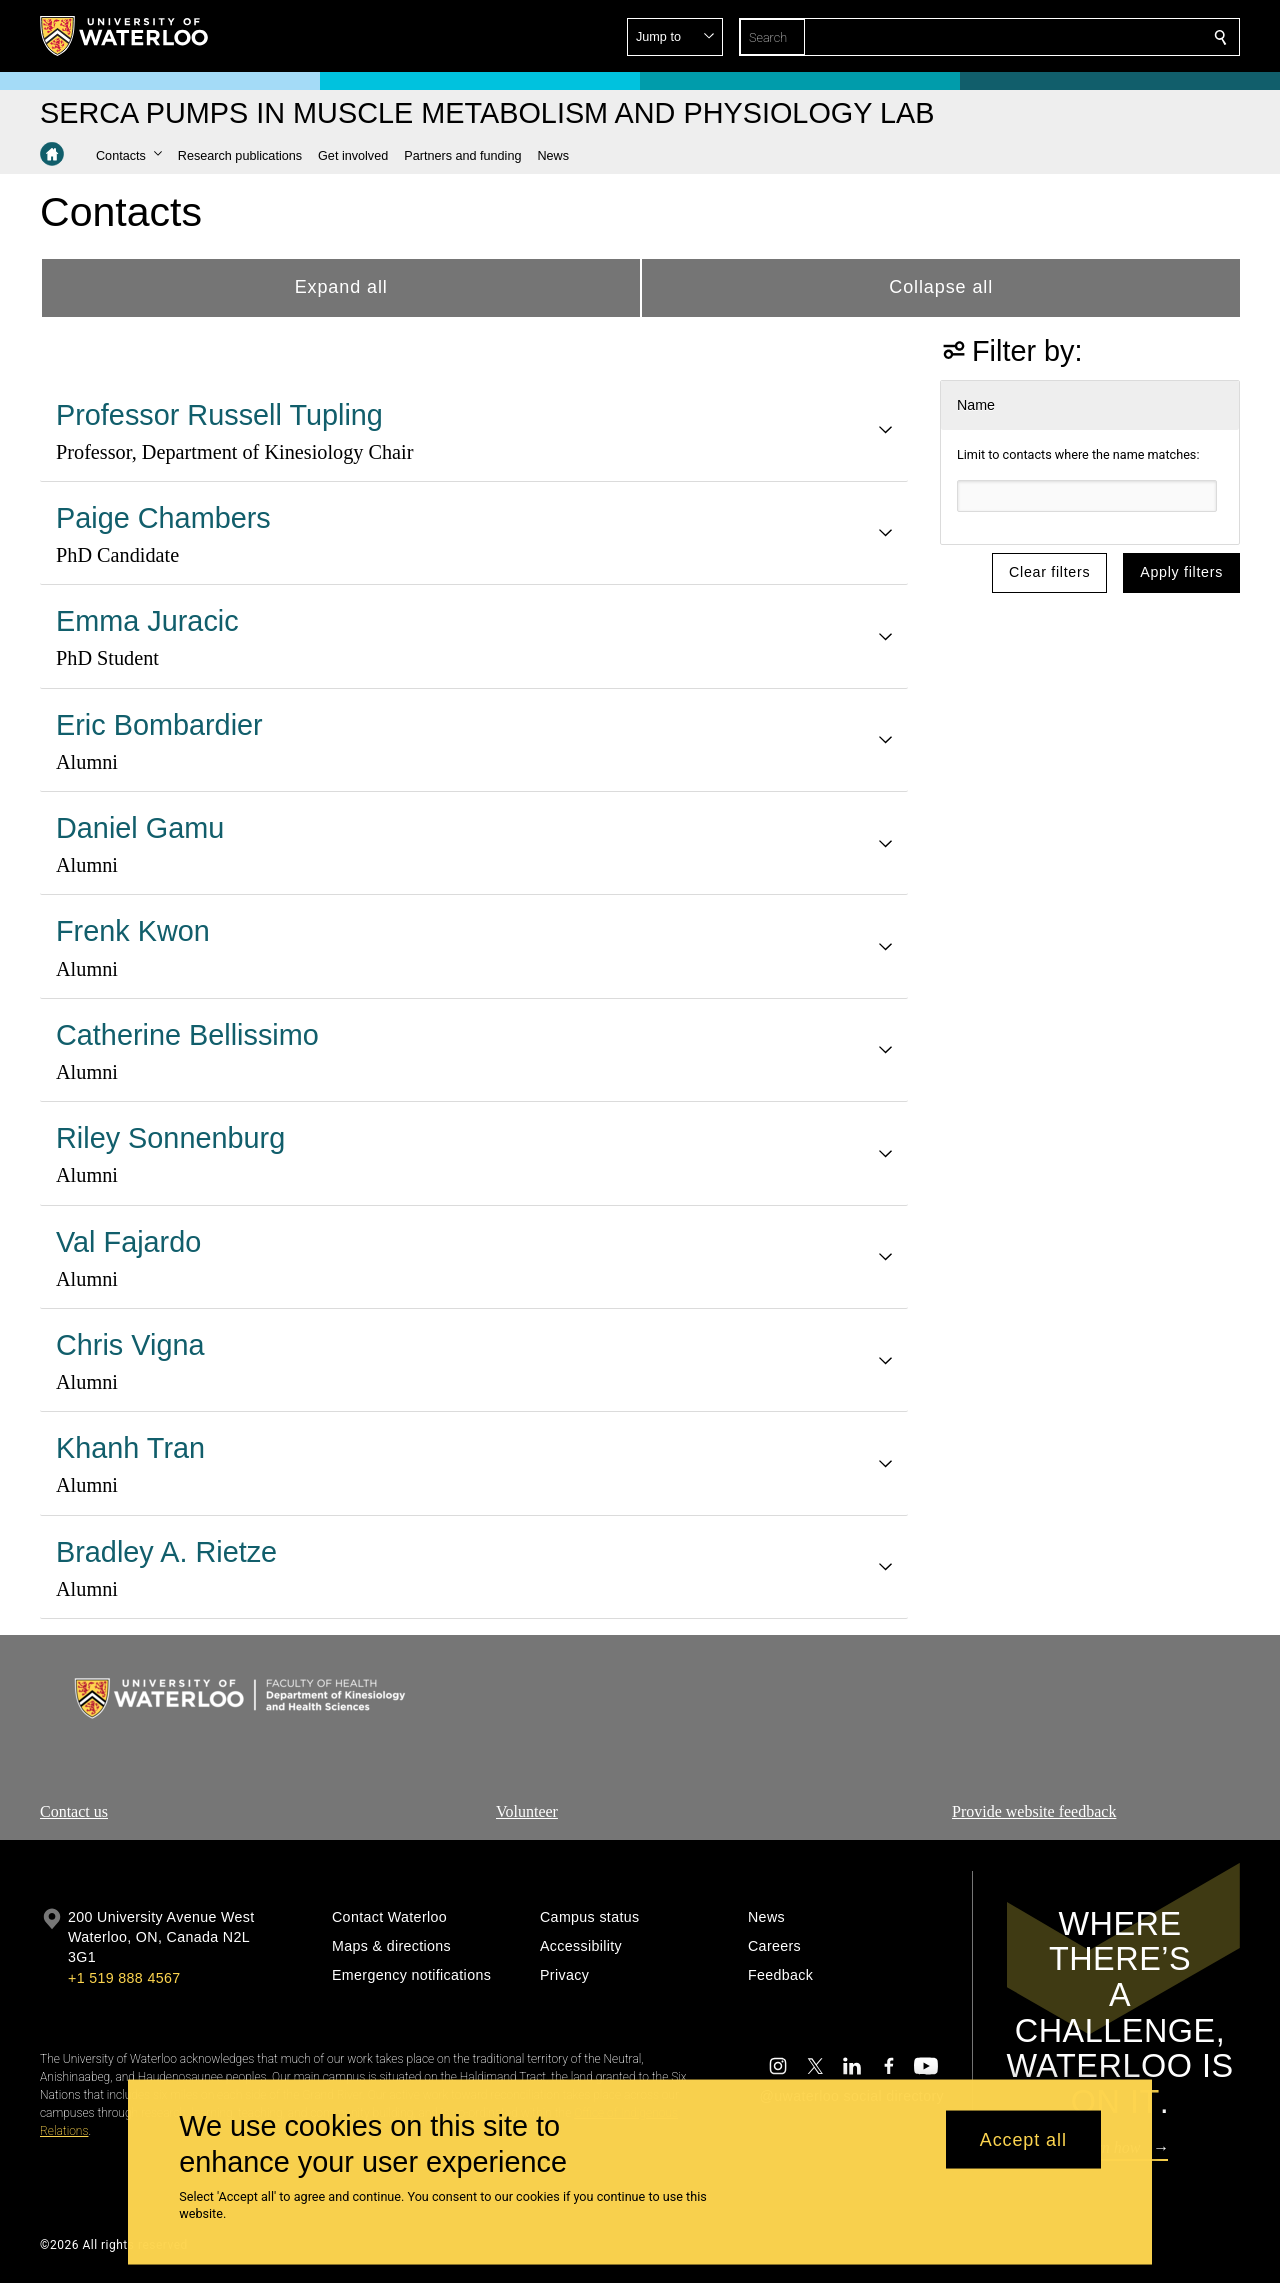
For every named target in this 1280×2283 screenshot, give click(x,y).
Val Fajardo (128, 1242)
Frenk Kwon (133, 931)
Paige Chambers (163, 518)
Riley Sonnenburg (170, 1138)
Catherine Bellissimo (187, 1035)
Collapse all (941, 287)
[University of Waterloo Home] (125, 36)
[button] (1076, 37)
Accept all (1023, 2139)
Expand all (341, 287)
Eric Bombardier (159, 725)
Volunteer (527, 1811)
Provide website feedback (1034, 1811)
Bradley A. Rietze (166, 1552)
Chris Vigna (130, 1345)
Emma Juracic (147, 621)
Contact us (74, 1811)
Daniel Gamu (140, 828)
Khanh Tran (130, 1448)
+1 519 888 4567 (124, 1978)
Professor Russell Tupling (219, 415)
